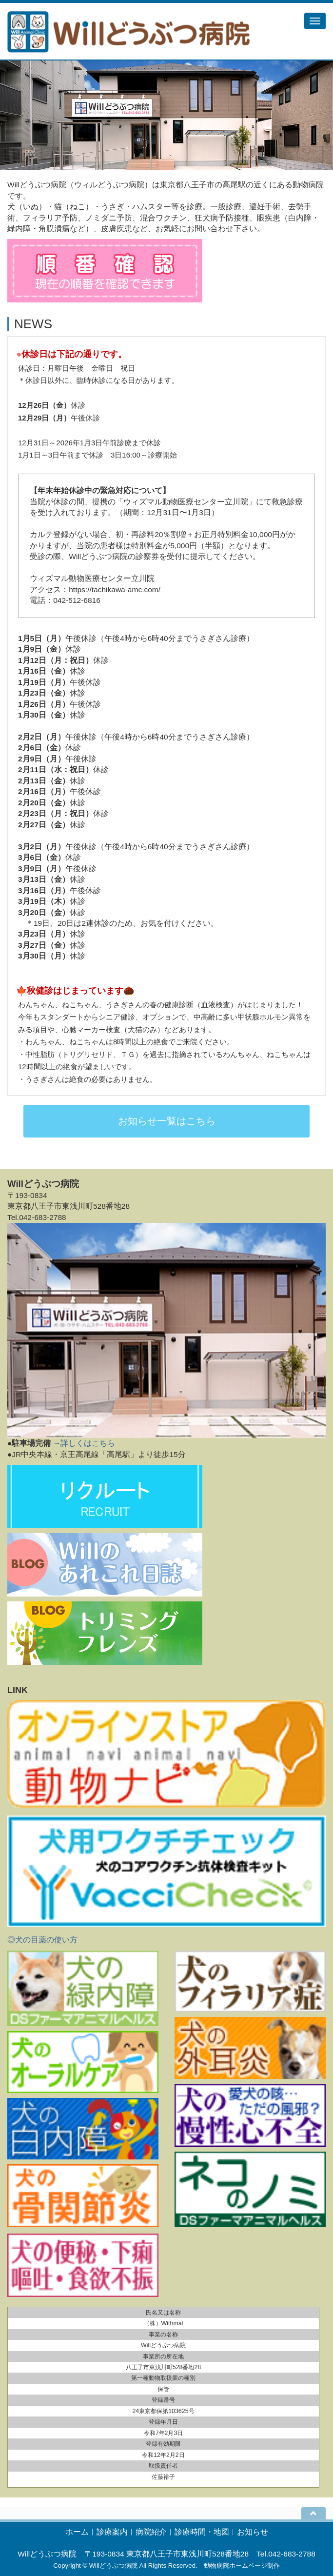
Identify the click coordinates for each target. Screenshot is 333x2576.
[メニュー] (315, 21)
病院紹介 (151, 2532)
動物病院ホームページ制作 (242, 2565)
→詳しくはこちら (84, 1443)
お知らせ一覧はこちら (166, 1121)
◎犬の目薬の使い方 (42, 1940)
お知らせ (252, 2532)
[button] (25, 115)
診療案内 (112, 2532)
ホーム (77, 2532)
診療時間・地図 (202, 2532)
